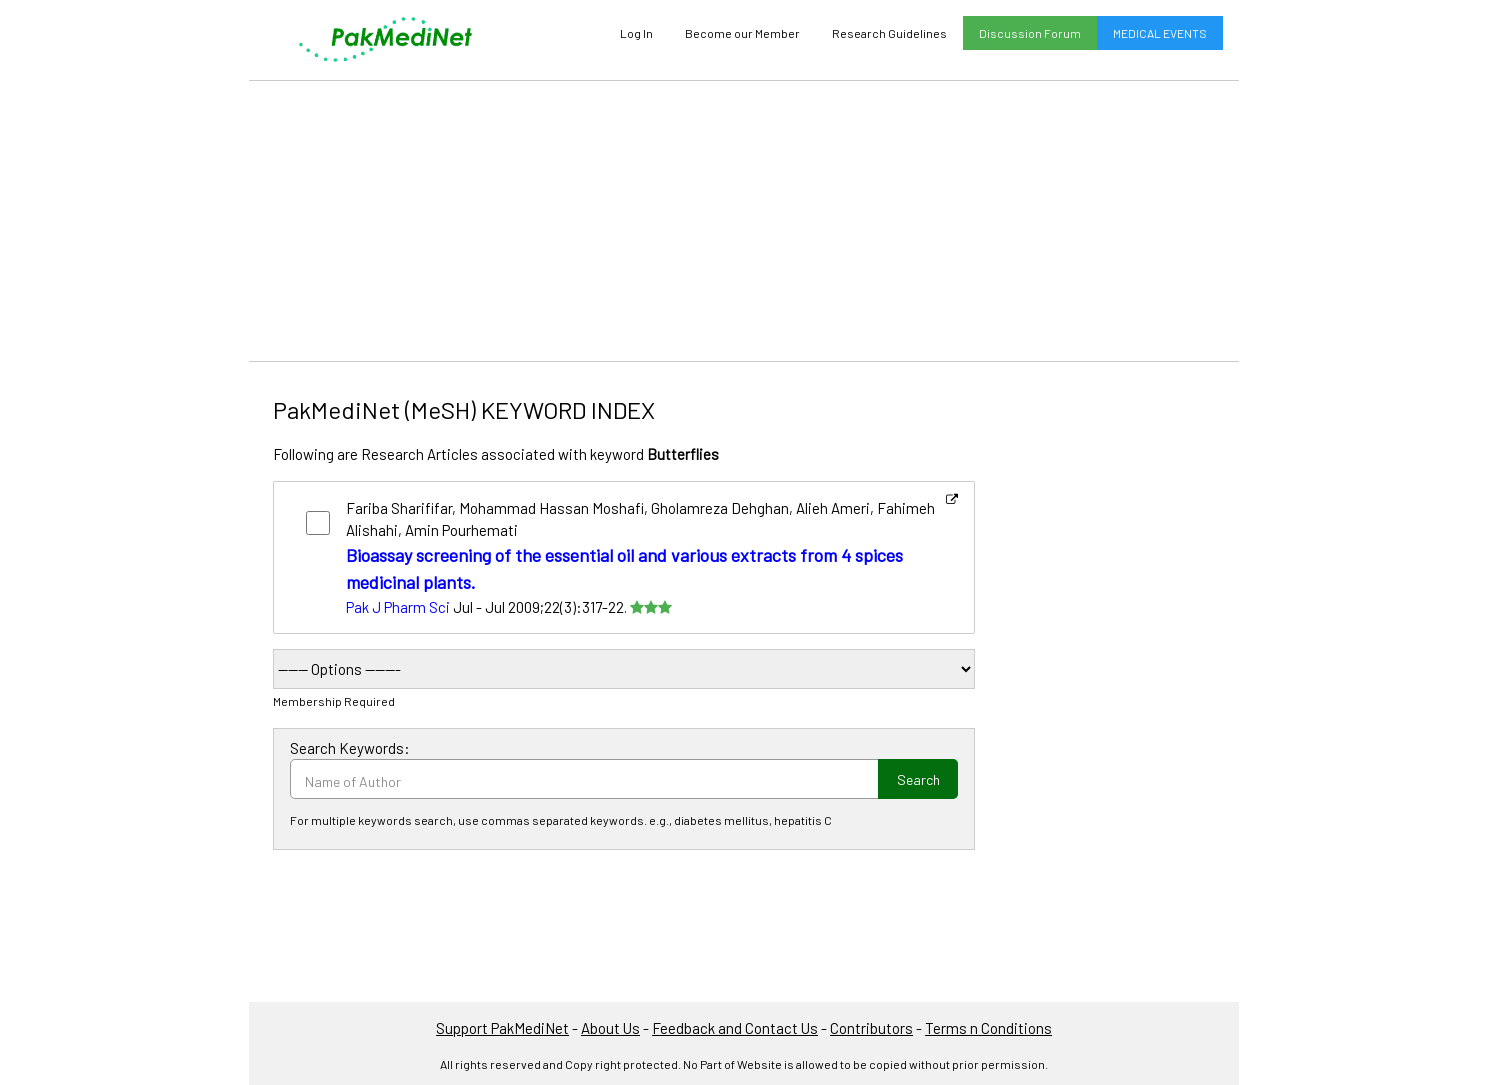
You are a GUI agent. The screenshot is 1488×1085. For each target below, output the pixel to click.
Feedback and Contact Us (735, 1028)
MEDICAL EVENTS (1160, 33)
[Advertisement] (744, 221)
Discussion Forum (1030, 33)
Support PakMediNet (502, 1028)
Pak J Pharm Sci (398, 607)
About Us (610, 1028)
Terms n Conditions (988, 1028)
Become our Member (742, 33)
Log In (636, 33)
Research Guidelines (889, 33)
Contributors (871, 1028)
